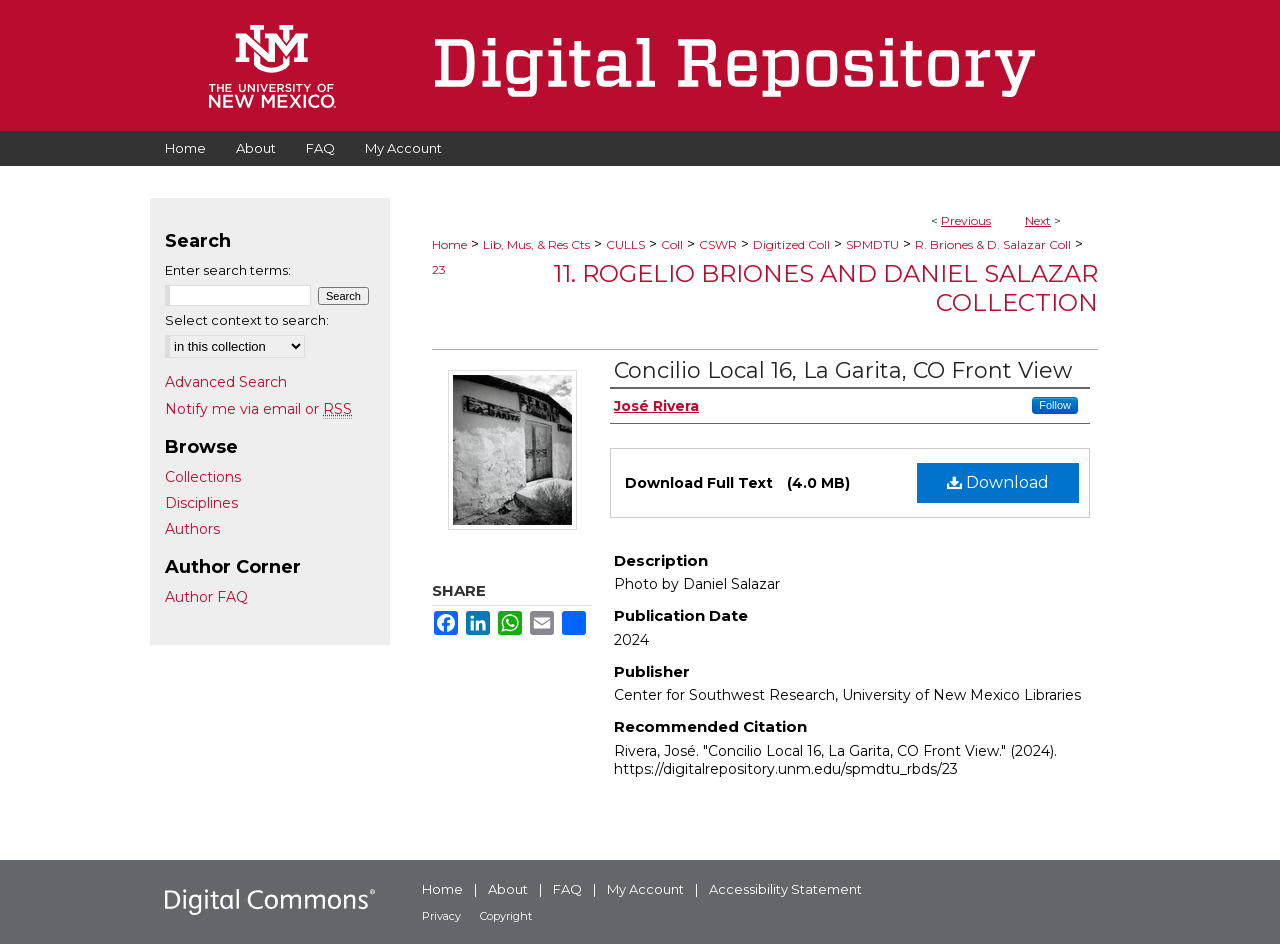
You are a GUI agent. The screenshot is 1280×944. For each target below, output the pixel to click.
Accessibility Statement (785, 889)
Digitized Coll (791, 244)
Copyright (506, 916)
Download (998, 482)
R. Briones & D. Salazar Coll (993, 244)
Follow (1055, 405)
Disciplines (201, 503)
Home (449, 244)
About (508, 889)
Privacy (441, 916)
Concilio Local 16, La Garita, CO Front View (843, 370)
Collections (203, 477)
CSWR (718, 244)
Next (1038, 220)
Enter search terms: (228, 270)
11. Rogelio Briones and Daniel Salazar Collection (825, 288)
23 (439, 269)
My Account (645, 889)
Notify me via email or (258, 409)
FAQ (567, 889)
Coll (672, 244)
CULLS (625, 244)
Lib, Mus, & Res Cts (536, 244)
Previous (966, 220)
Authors (192, 529)
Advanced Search (226, 382)
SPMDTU (872, 244)
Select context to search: (247, 320)
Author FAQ (206, 597)
